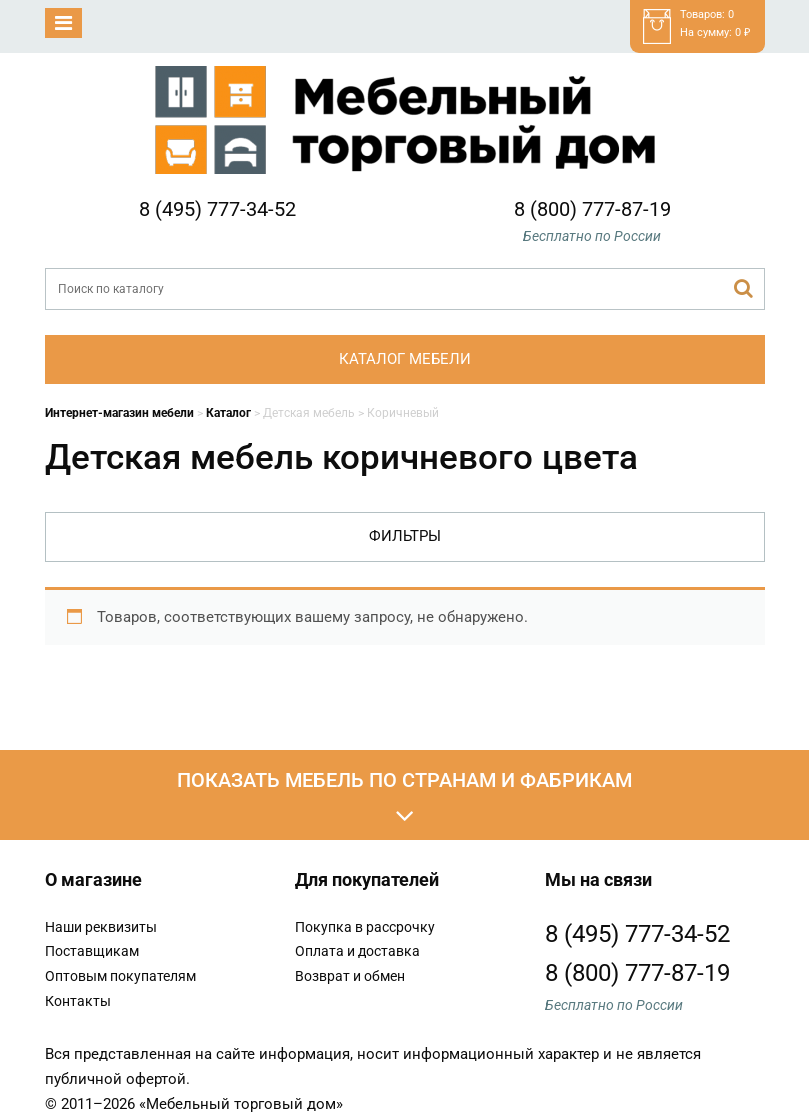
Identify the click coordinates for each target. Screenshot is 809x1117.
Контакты (78, 1001)
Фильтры (405, 536)
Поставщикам (92, 951)
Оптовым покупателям (120, 976)
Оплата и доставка (357, 951)
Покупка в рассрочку (365, 927)
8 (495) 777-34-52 (217, 209)
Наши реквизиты (101, 927)
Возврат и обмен (350, 976)
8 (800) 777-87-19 (592, 209)
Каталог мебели (405, 359)
